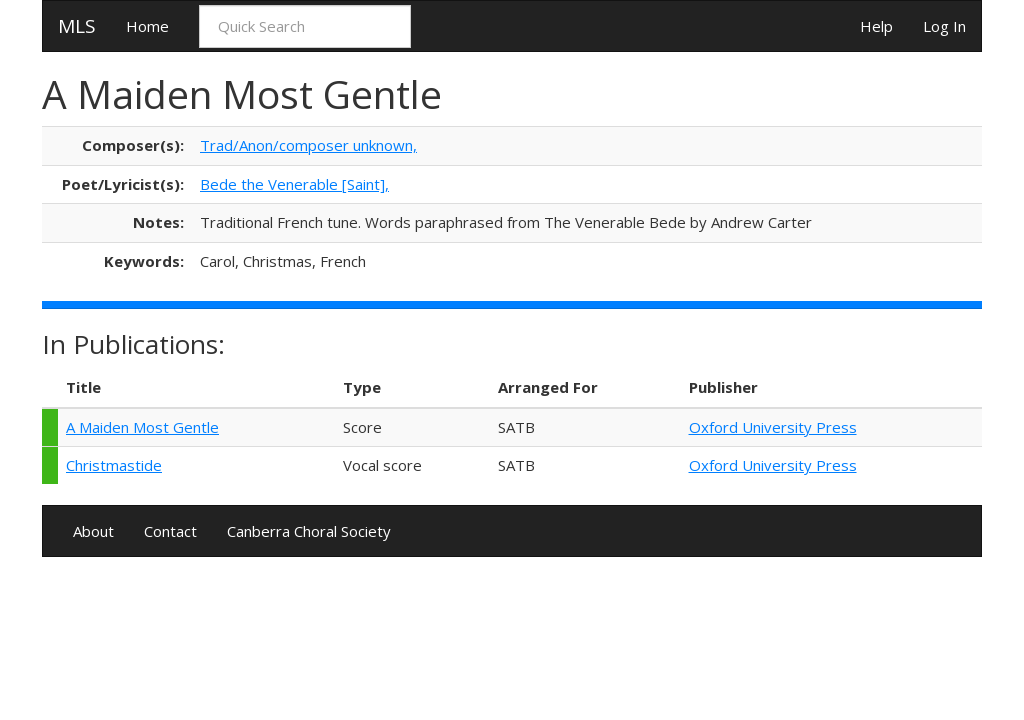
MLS (77, 26)
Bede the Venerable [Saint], (294, 184)
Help (876, 26)
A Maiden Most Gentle (142, 427)
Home (147, 26)
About (93, 531)
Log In (944, 26)
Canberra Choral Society (309, 531)
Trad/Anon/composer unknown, (308, 145)
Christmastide (114, 465)
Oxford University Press (773, 427)
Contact (170, 531)
